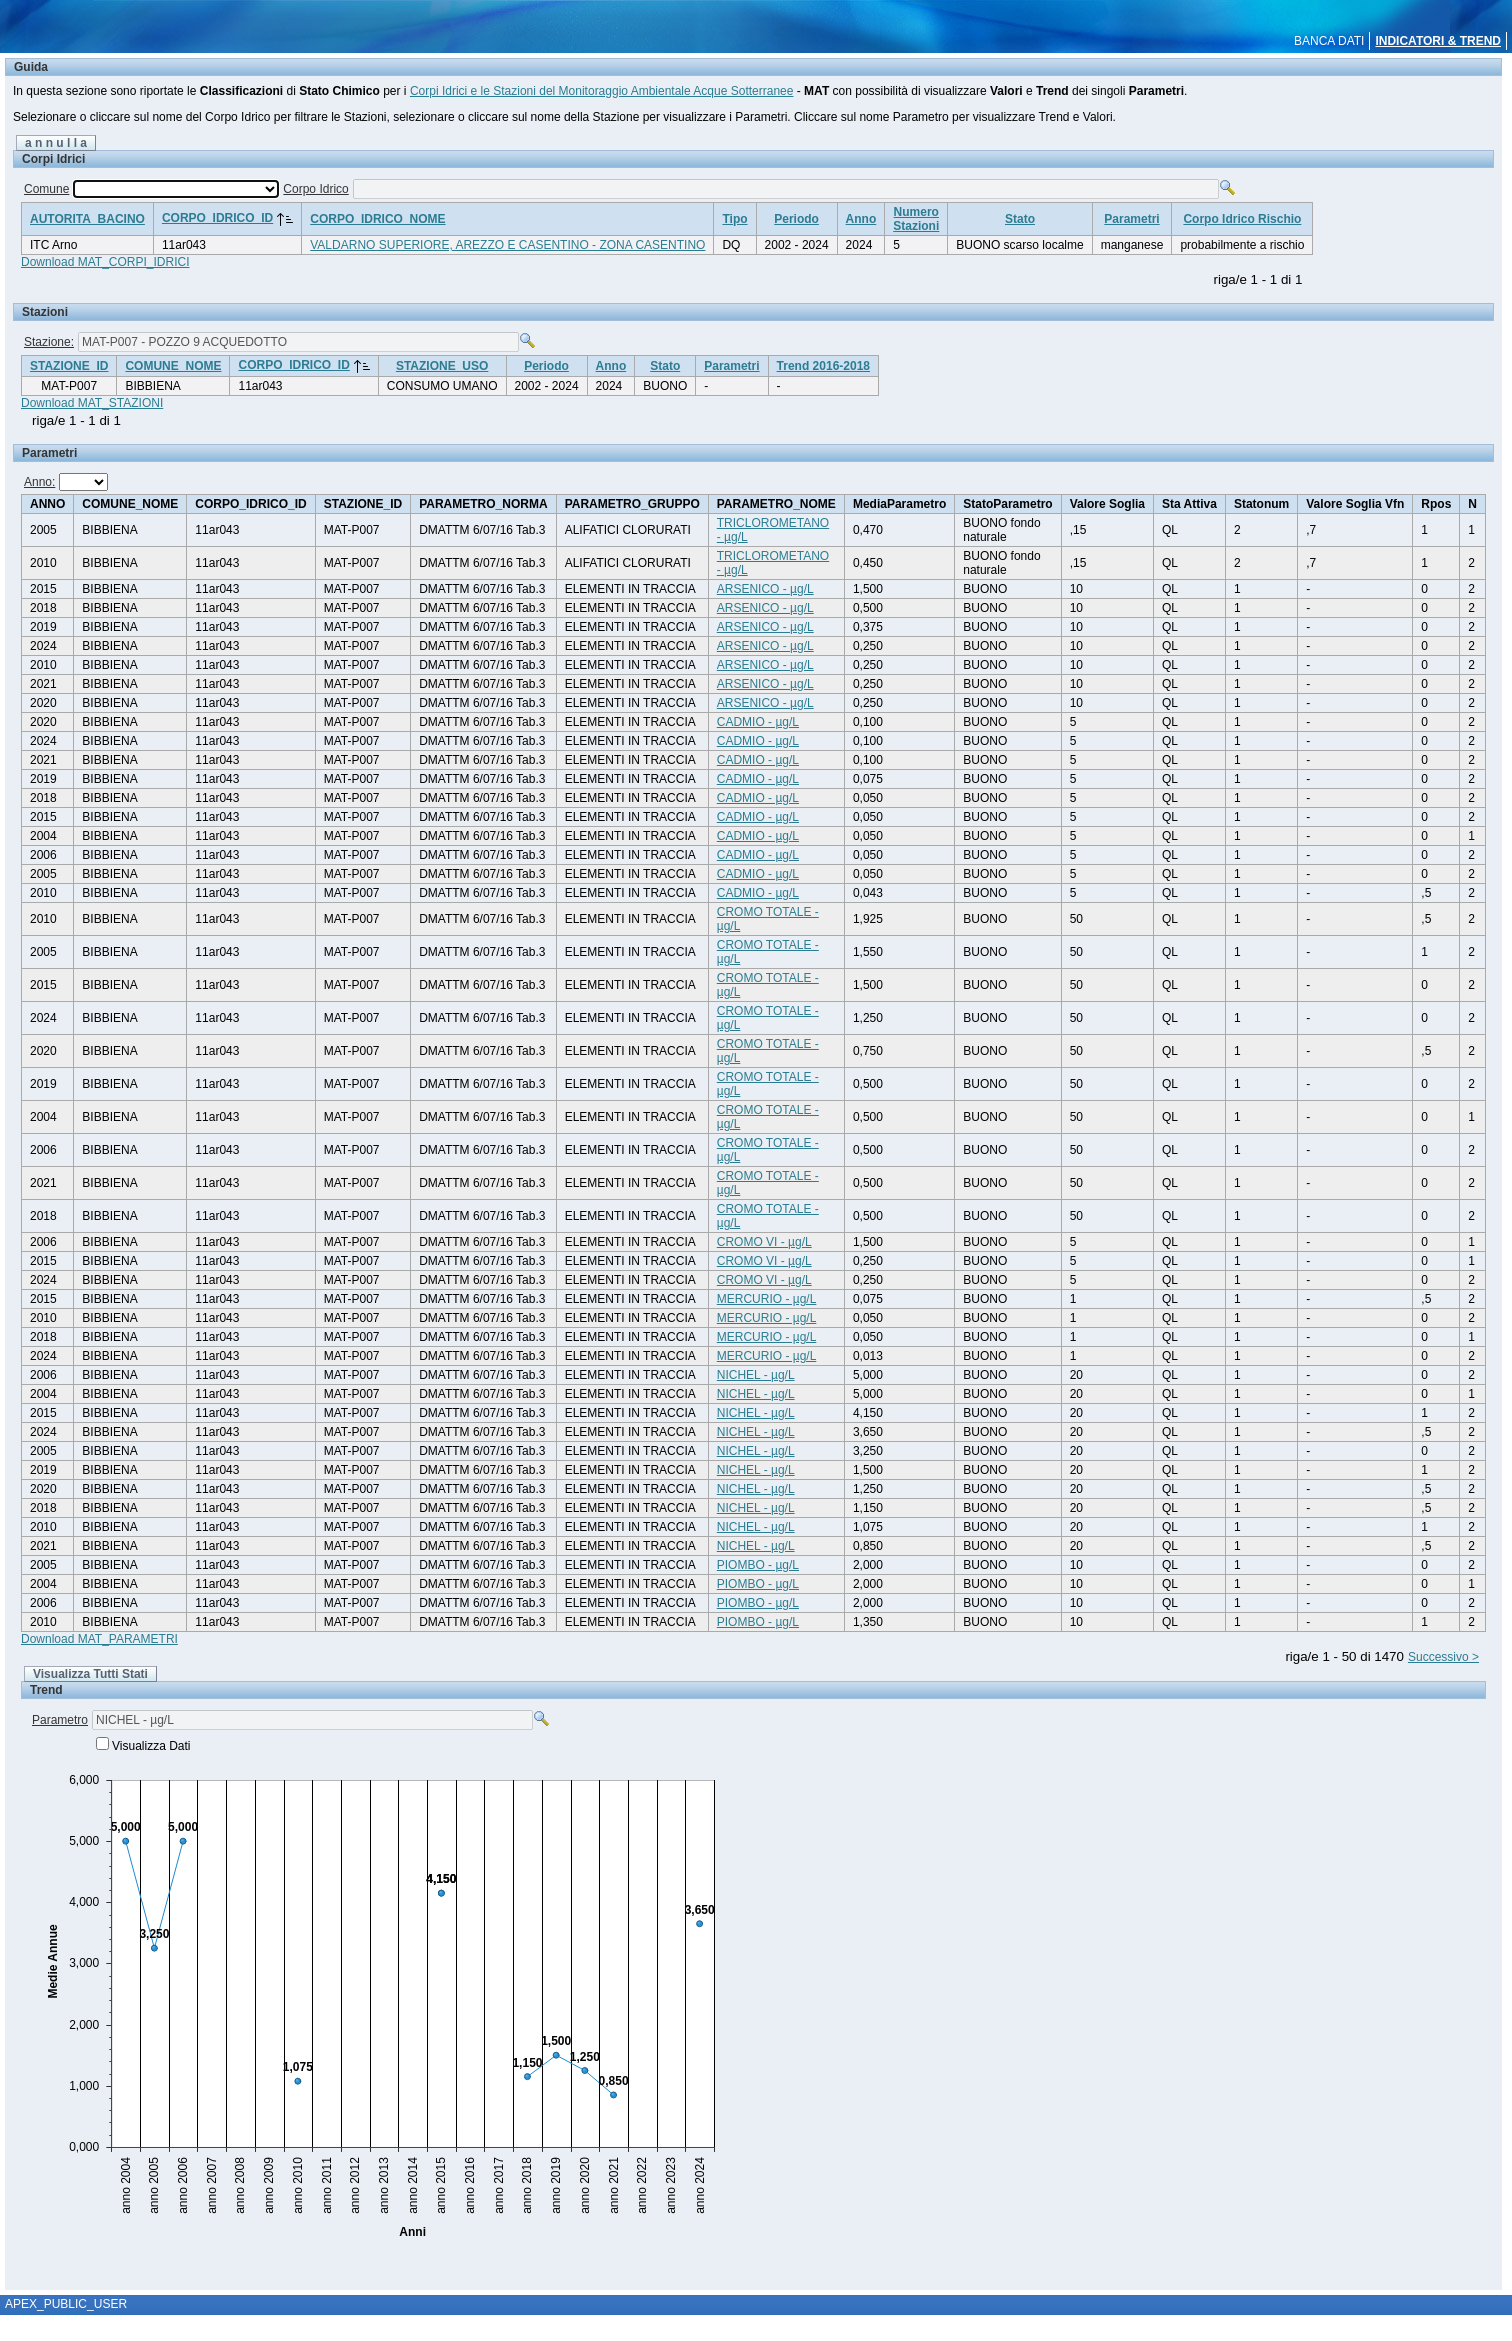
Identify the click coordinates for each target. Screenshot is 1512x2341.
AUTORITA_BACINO (87, 219)
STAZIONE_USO (442, 366)
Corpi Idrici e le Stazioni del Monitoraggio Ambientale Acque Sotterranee (602, 91)
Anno (861, 219)
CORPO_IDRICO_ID (217, 218)
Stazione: (49, 342)
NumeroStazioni (916, 219)
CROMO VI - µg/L (764, 1242)
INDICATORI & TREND (1438, 41)
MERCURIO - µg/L (767, 1299)
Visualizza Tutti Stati (90, 1674)
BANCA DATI (1329, 41)
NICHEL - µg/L (756, 1375)
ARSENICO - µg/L (765, 589)
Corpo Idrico (315, 189)
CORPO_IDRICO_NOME (377, 219)
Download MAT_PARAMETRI (99, 1639)
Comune (46, 189)
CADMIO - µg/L (758, 722)
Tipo (734, 219)
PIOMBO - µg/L (758, 1565)
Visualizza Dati (151, 1746)
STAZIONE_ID (69, 366)
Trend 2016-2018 (823, 366)
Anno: (39, 482)
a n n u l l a (56, 143)
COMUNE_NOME (173, 366)
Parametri (1131, 219)
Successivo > (1443, 1657)
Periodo (796, 219)
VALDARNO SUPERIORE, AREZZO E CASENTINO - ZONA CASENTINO (507, 245)
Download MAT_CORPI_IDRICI (105, 262)
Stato (1020, 219)
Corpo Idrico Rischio (1242, 219)
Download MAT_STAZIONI (92, 403)
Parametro (60, 1720)
